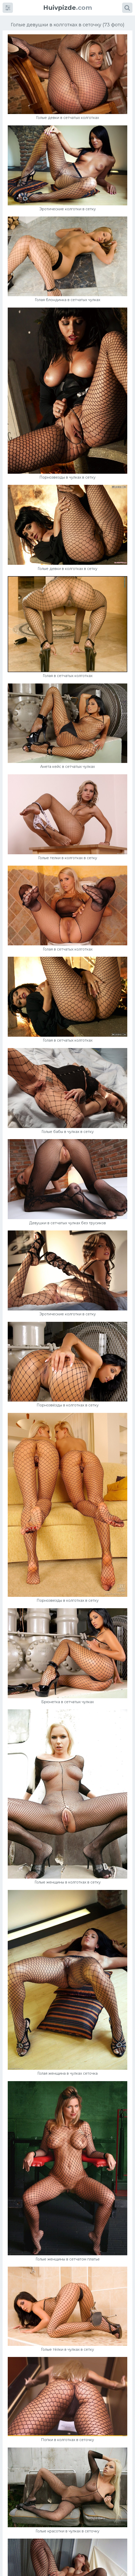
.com (67, 7)
